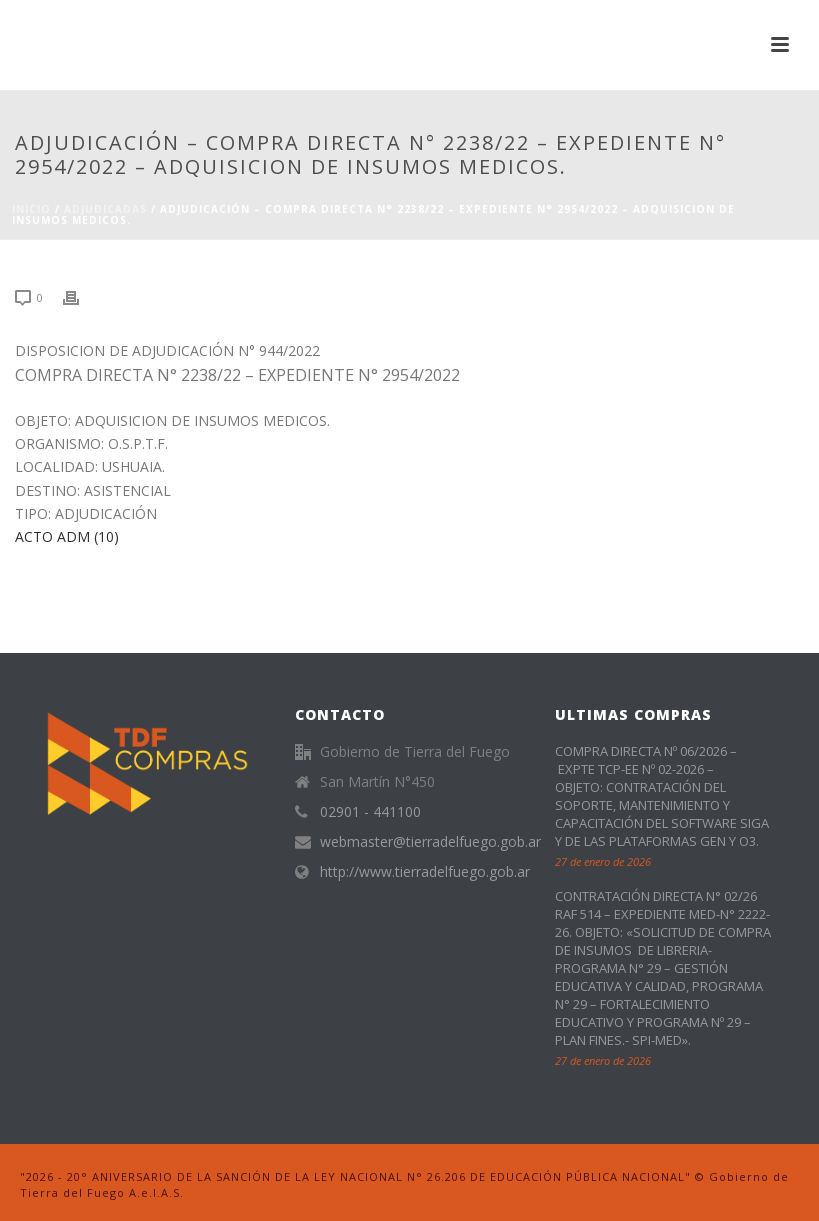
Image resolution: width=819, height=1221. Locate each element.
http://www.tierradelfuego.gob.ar (425, 872)
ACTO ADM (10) (67, 536)
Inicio (31, 209)
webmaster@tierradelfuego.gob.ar (430, 842)
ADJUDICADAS (105, 209)
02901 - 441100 (370, 812)
